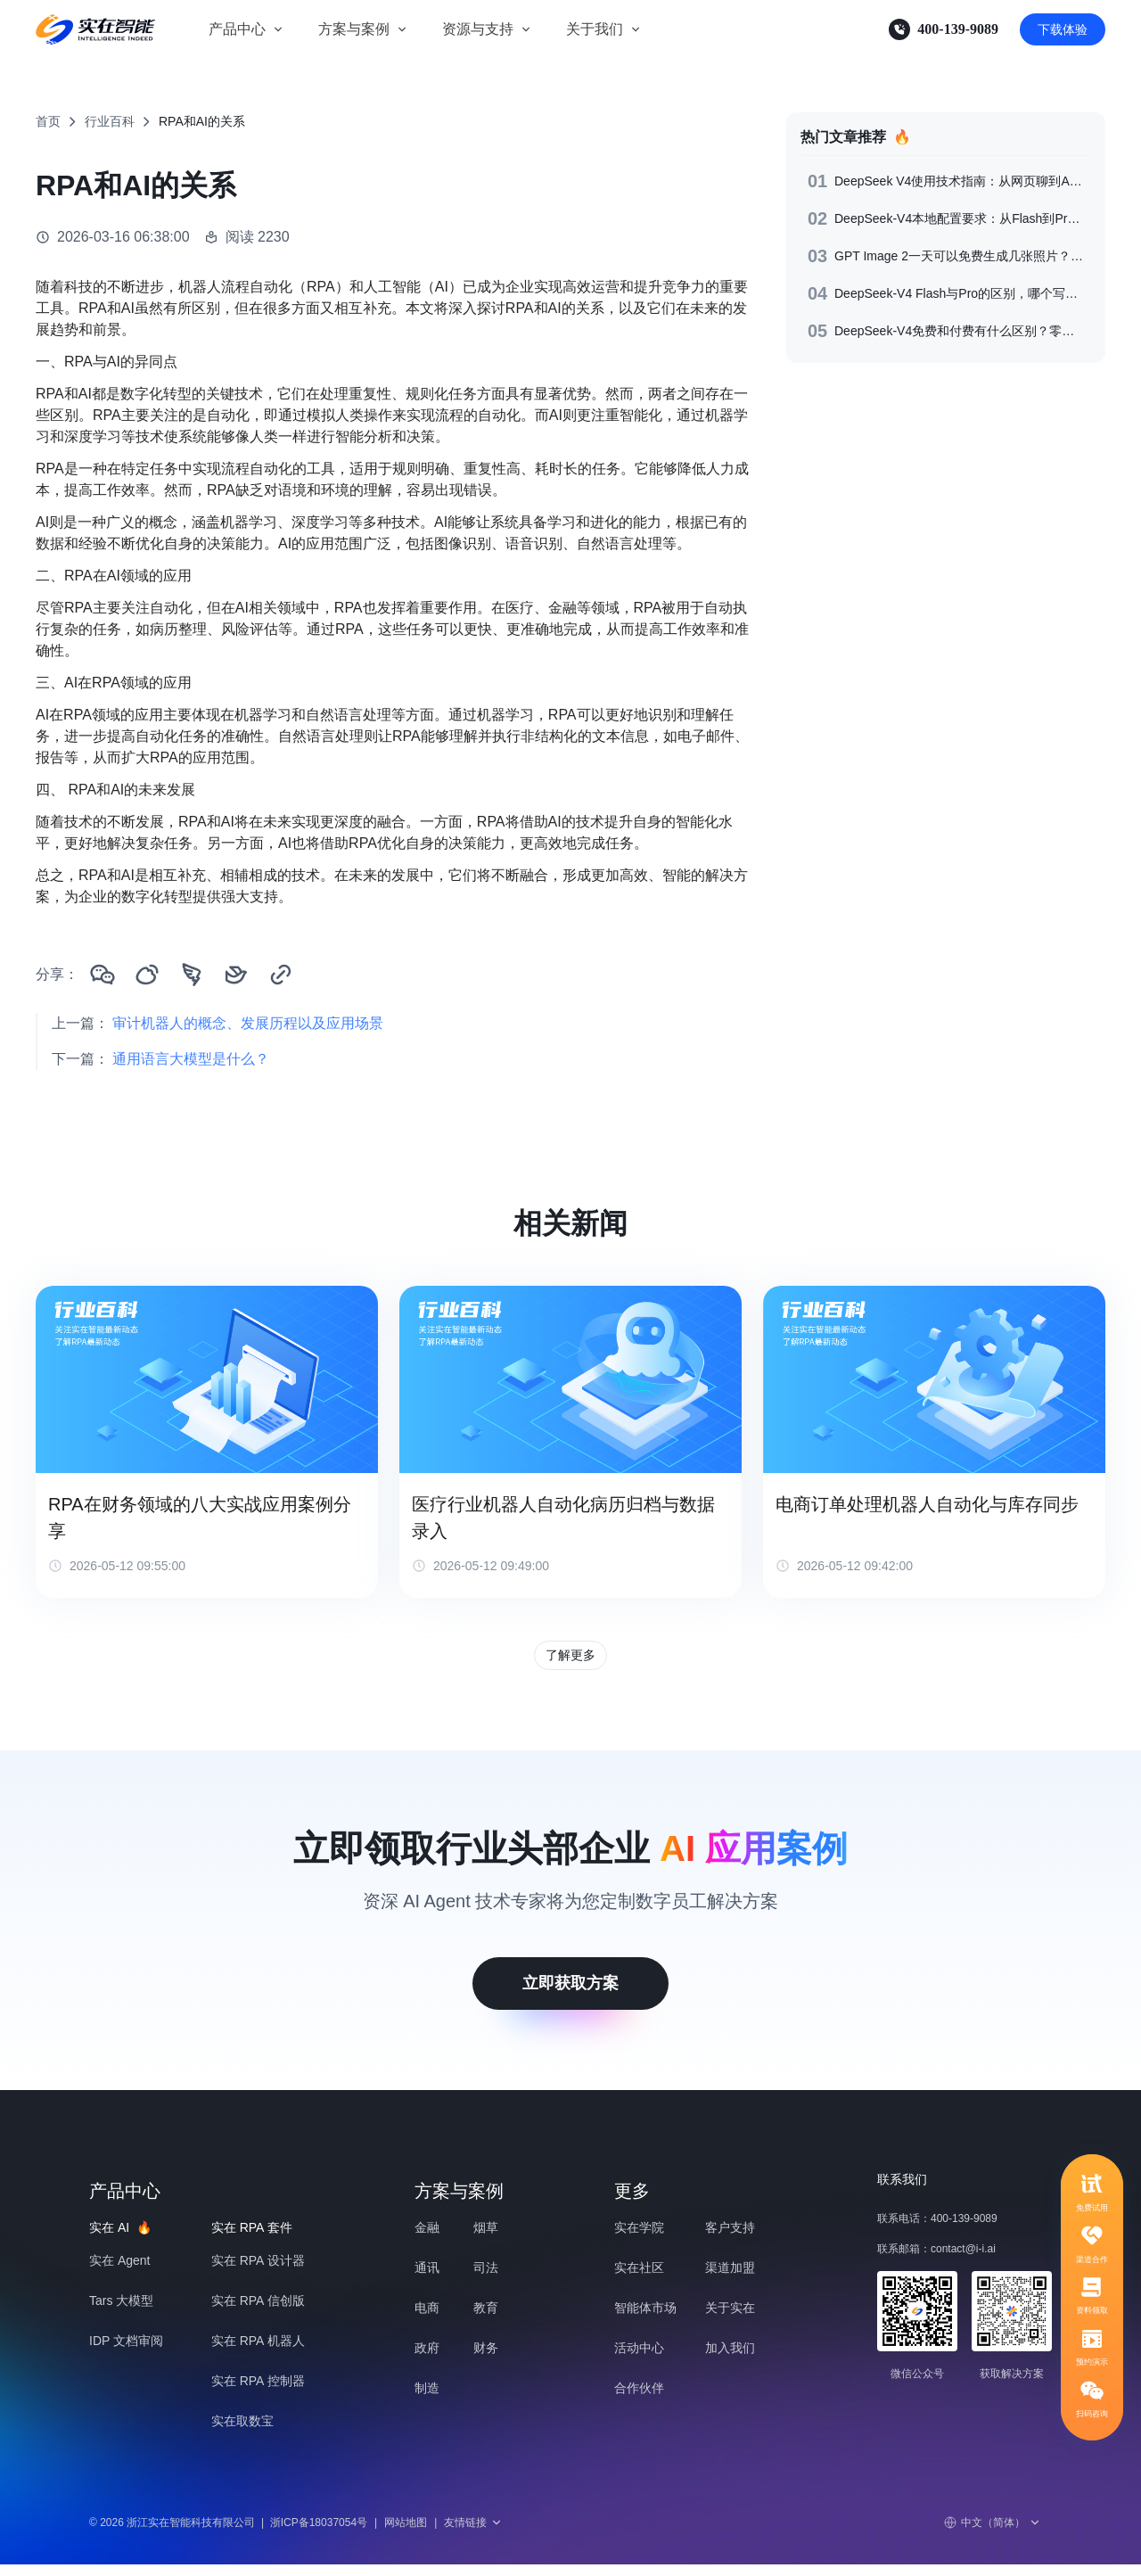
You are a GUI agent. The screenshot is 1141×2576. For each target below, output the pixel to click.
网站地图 (405, 2534)
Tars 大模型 (121, 2312)
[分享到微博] (147, 974)
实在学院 (639, 2239)
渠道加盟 (730, 2279)
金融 (427, 2239)
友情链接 (473, 2534)
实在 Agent (119, 2272)
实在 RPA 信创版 (258, 2312)
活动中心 (639, 2359)
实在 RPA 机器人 (258, 2352)
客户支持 (730, 2239)
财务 (485, 2359)
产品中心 (237, 29)
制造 (427, 2399)
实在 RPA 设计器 (258, 2272)
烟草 (485, 2239)
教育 (485, 2319)
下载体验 (1063, 29)
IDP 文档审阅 (126, 2352)
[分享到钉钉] (191, 974)
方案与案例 (354, 29)
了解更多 (570, 1660)
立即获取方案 (570, 1995)
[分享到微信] (102, 974)
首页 (48, 121)
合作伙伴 (639, 2399)
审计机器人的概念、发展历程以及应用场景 (247, 1023)
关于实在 (730, 2319)
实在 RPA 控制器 (258, 2392)
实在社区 (639, 2279)
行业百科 (110, 121)
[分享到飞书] (236, 974)
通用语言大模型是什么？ (190, 1058)
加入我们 (730, 2359)
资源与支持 (477, 29)
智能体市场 (645, 2319)
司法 (485, 2279)
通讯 (427, 2279)
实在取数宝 (242, 2432)
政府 (427, 2359)
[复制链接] (280, 974)
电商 (427, 2319)
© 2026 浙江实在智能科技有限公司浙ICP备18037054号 (228, 2534)
